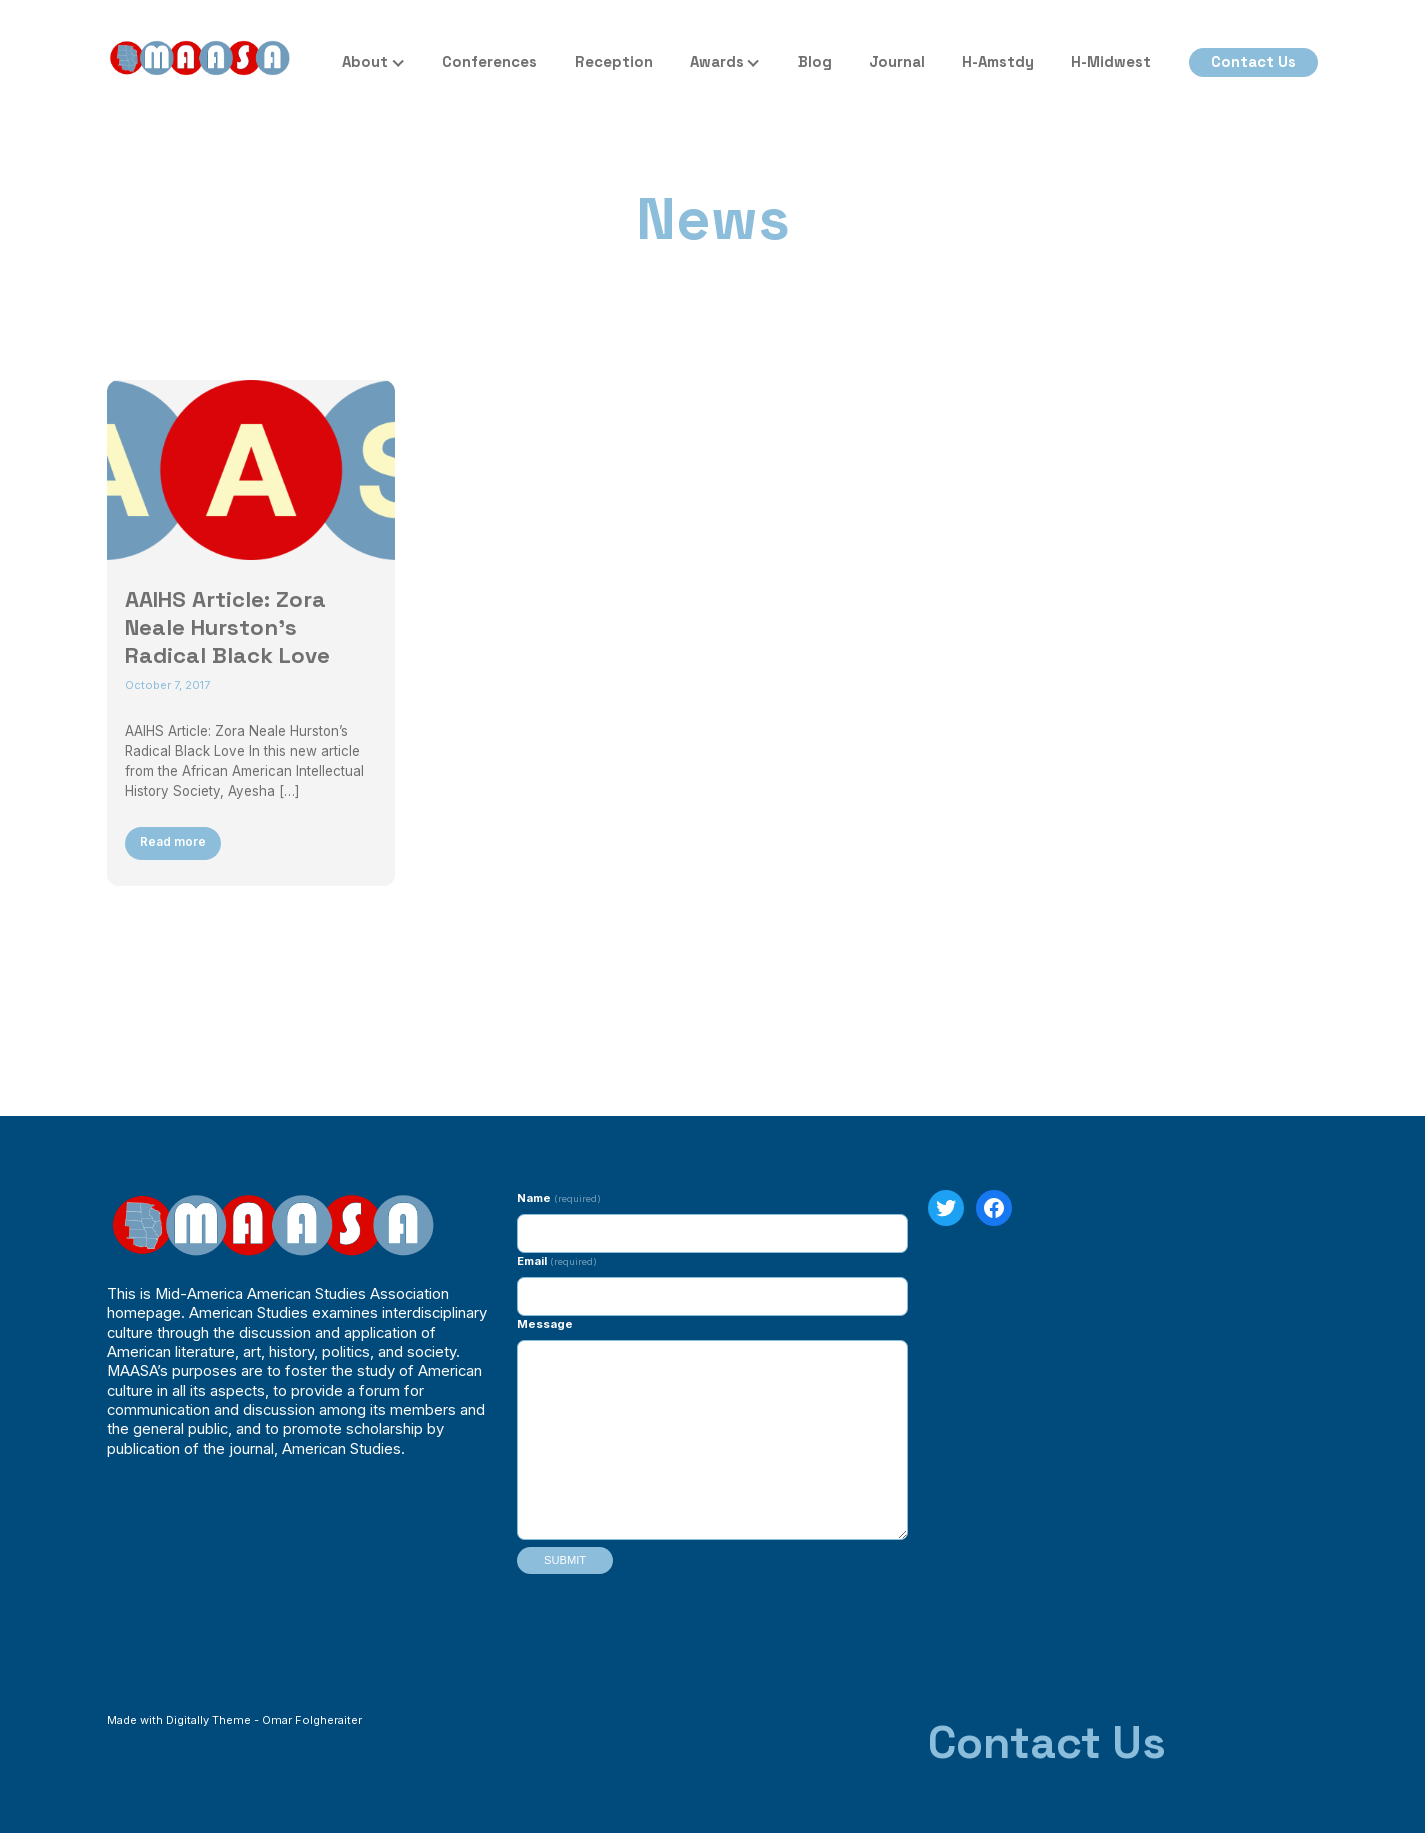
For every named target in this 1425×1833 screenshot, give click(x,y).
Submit (565, 1560)
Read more (173, 842)
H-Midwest (1111, 61)
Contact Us (1253, 61)
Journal (897, 61)
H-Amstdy (998, 61)
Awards (717, 61)
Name (558, 1198)
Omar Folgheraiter (312, 1720)
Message (545, 1324)
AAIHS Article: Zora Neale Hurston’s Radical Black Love (227, 627)
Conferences (489, 61)
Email (556, 1261)
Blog (815, 61)
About (365, 61)
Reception (614, 61)
